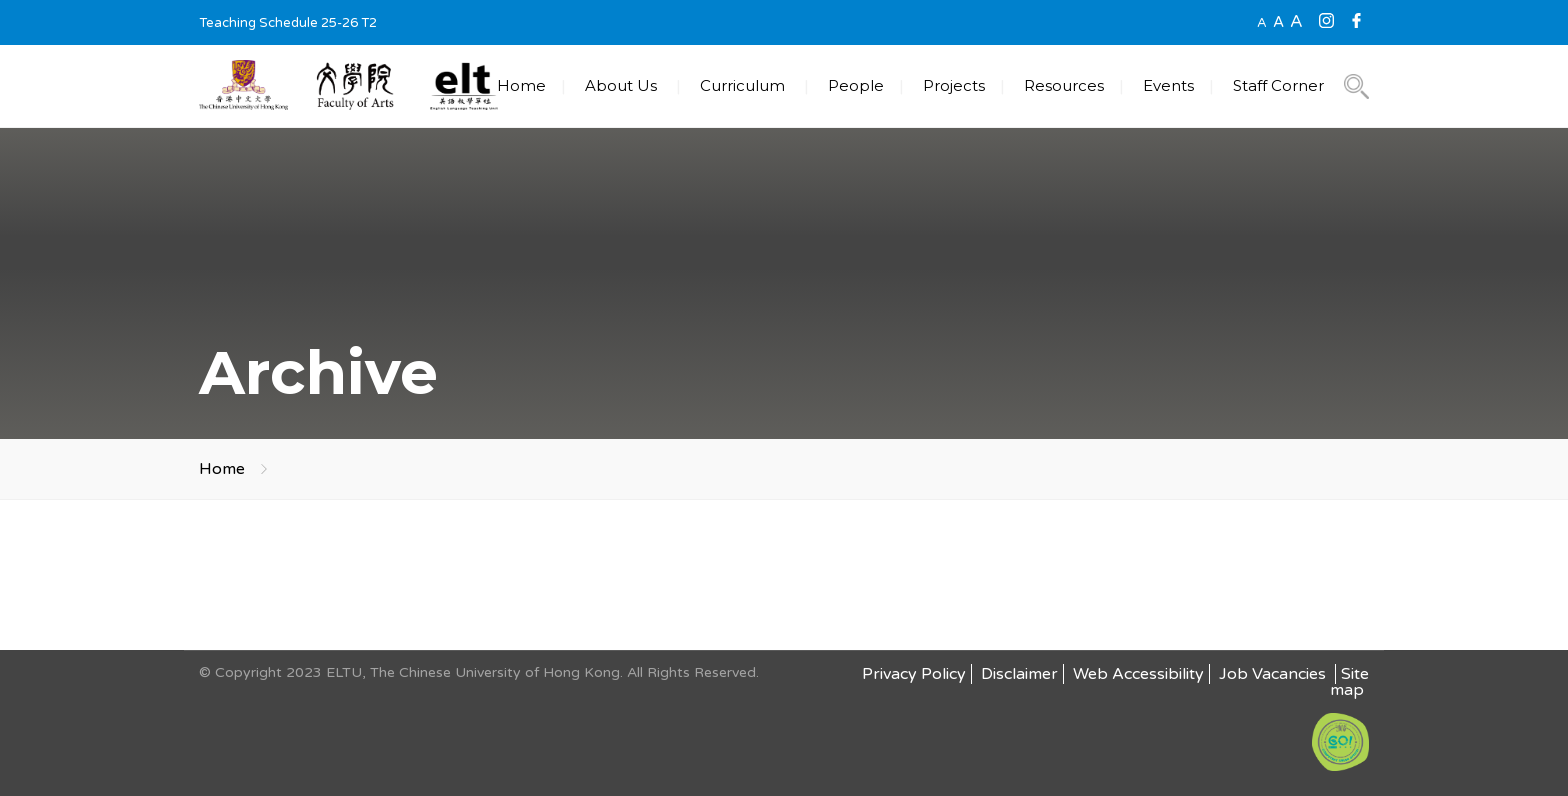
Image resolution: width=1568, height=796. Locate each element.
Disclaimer (1019, 674)
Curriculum (742, 85)
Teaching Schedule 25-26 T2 (288, 23)
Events (1168, 85)
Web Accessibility (1138, 674)
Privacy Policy (914, 674)
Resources (1064, 85)
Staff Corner (1278, 85)
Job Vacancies (1274, 674)
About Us (621, 85)
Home (521, 85)
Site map (1349, 682)
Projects (954, 85)
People (856, 85)
